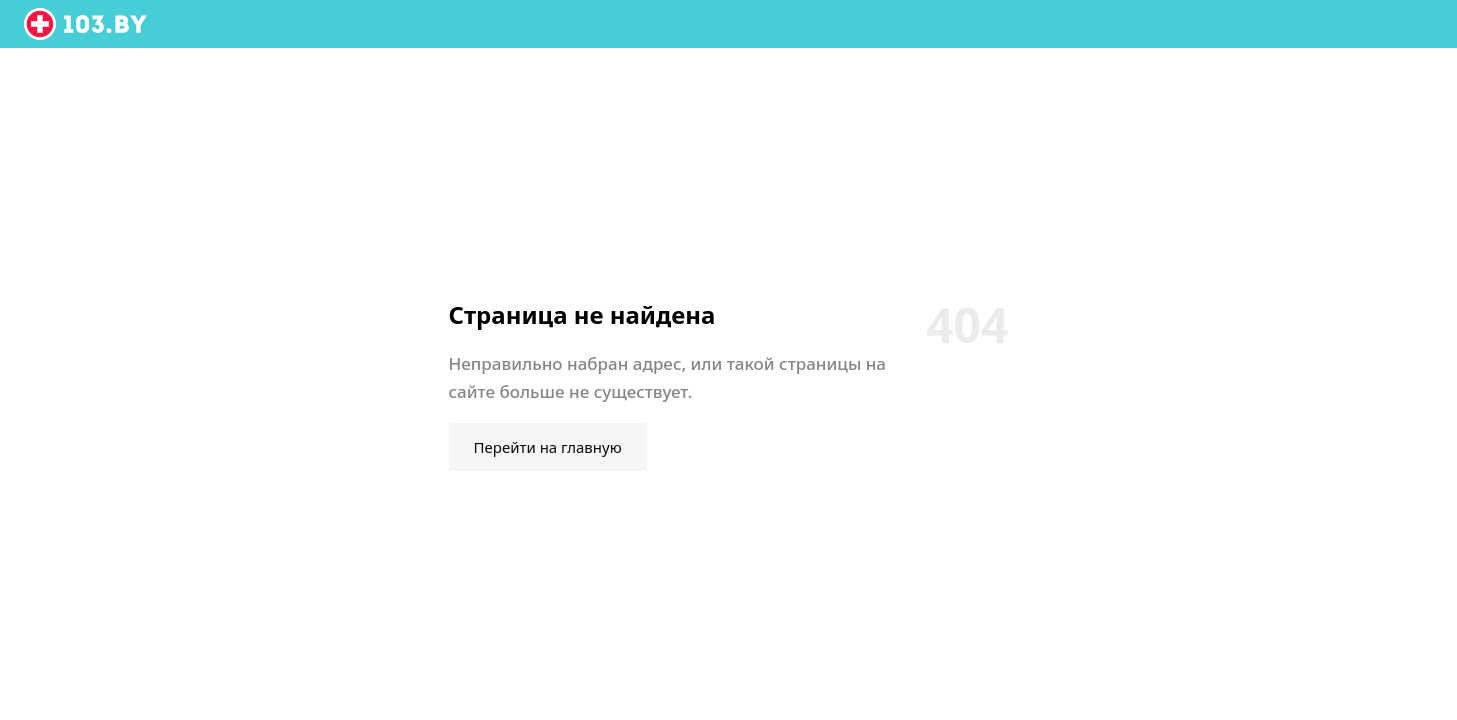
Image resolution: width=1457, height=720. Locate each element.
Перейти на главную (548, 447)
